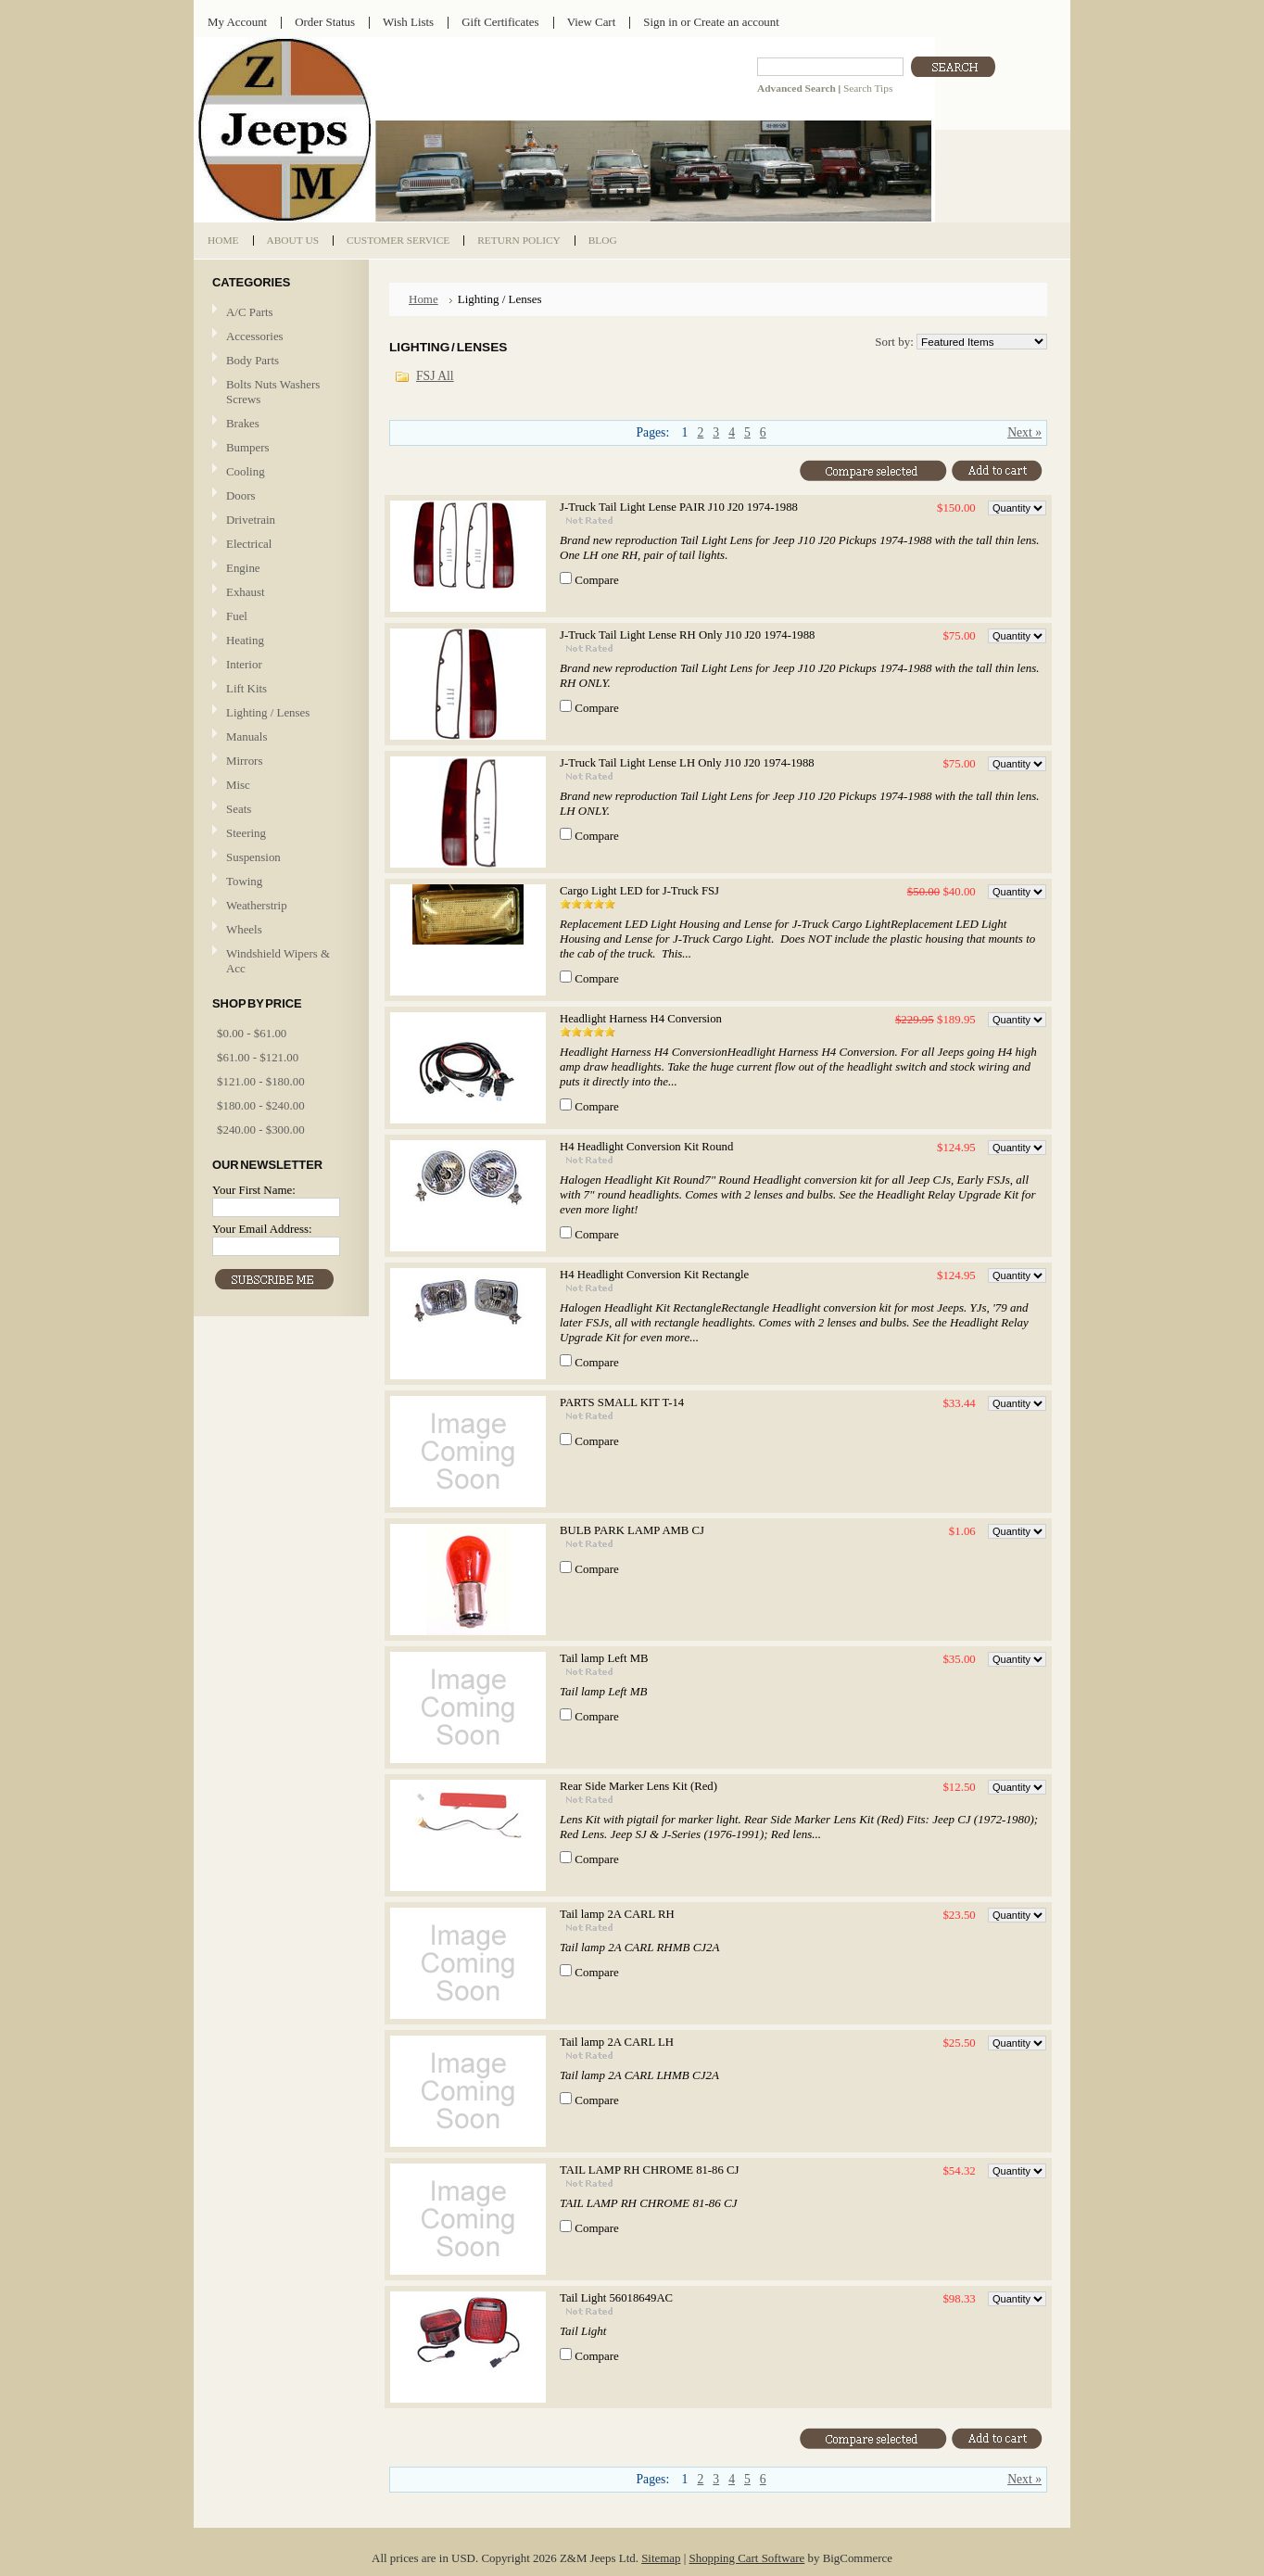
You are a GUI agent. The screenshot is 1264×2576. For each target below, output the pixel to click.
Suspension (253, 857)
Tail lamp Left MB (604, 1658)
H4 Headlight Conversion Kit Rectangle (654, 1274)
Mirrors (244, 761)
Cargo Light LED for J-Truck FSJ (639, 890)
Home (423, 299)
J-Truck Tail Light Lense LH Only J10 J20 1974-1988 (687, 762)
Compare (597, 580)
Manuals (246, 736)
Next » (1024, 432)
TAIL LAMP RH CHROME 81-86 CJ (649, 2170)
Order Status (325, 22)
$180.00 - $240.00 (261, 1105)
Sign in (660, 22)
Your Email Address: (262, 1229)
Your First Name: (254, 1190)
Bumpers (248, 447)
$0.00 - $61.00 (251, 1033)
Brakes (242, 423)
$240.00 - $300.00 (261, 1129)
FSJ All (435, 376)
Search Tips (867, 88)
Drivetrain (279, 520)
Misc (238, 785)
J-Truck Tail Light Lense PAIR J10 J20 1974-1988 (679, 507)
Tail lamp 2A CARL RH (617, 1914)
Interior (244, 664)
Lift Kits (246, 688)
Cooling (279, 472)
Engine (243, 568)
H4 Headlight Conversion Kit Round (646, 1146)
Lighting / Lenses (279, 713)
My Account (237, 22)
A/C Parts (249, 312)
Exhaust (245, 592)
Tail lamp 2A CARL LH (617, 2042)
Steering (246, 833)
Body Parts (279, 361)
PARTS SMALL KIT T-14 (622, 1402)
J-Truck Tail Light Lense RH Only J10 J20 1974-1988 (687, 634)
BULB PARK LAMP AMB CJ (632, 1530)
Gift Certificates (500, 22)
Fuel (236, 616)
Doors (241, 495)
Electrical (279, 544)
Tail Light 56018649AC (616, 2297)
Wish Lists (408, 22)
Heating (245, 640)
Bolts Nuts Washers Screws (273, 391)
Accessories (255, 336)
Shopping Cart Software (747, 2558)
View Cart (591, 22)
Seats (279, 810)
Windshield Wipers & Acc (278, 960)
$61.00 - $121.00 (257, 1057)
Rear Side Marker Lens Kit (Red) (638, 1786)
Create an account (735, 22)
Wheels (244, 929)
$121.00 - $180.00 (261, 1081)
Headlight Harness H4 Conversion (641, 1018)
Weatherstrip (256, 905)
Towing (244, 881)
